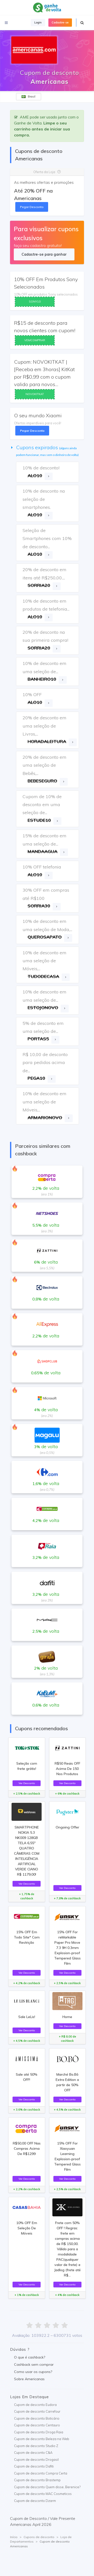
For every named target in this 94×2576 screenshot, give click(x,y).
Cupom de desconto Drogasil (36, 2460)
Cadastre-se (60, 22)
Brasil (28, 96)
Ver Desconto (27, 1783)
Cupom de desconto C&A (33, 2453)
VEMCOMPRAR (34, 340)
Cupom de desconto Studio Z (36, 2446)
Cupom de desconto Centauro (37, 2425)
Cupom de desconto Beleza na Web (41, 2439)
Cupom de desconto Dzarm (35, 2501)
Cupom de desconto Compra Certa (40, 2473)
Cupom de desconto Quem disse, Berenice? (47, 2487)
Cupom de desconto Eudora (35, 2405)
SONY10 (35, 301)
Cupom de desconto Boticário (36, 2418)
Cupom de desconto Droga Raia (38, 2432)
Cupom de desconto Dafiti (34, 2466)
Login (38, 22)
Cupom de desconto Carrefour (37, 2411)
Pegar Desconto (32, 207)
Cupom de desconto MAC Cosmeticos (43, 2494)
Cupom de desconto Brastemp (37, 2480)
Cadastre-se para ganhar (44, 254)
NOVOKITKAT (35, 394)
